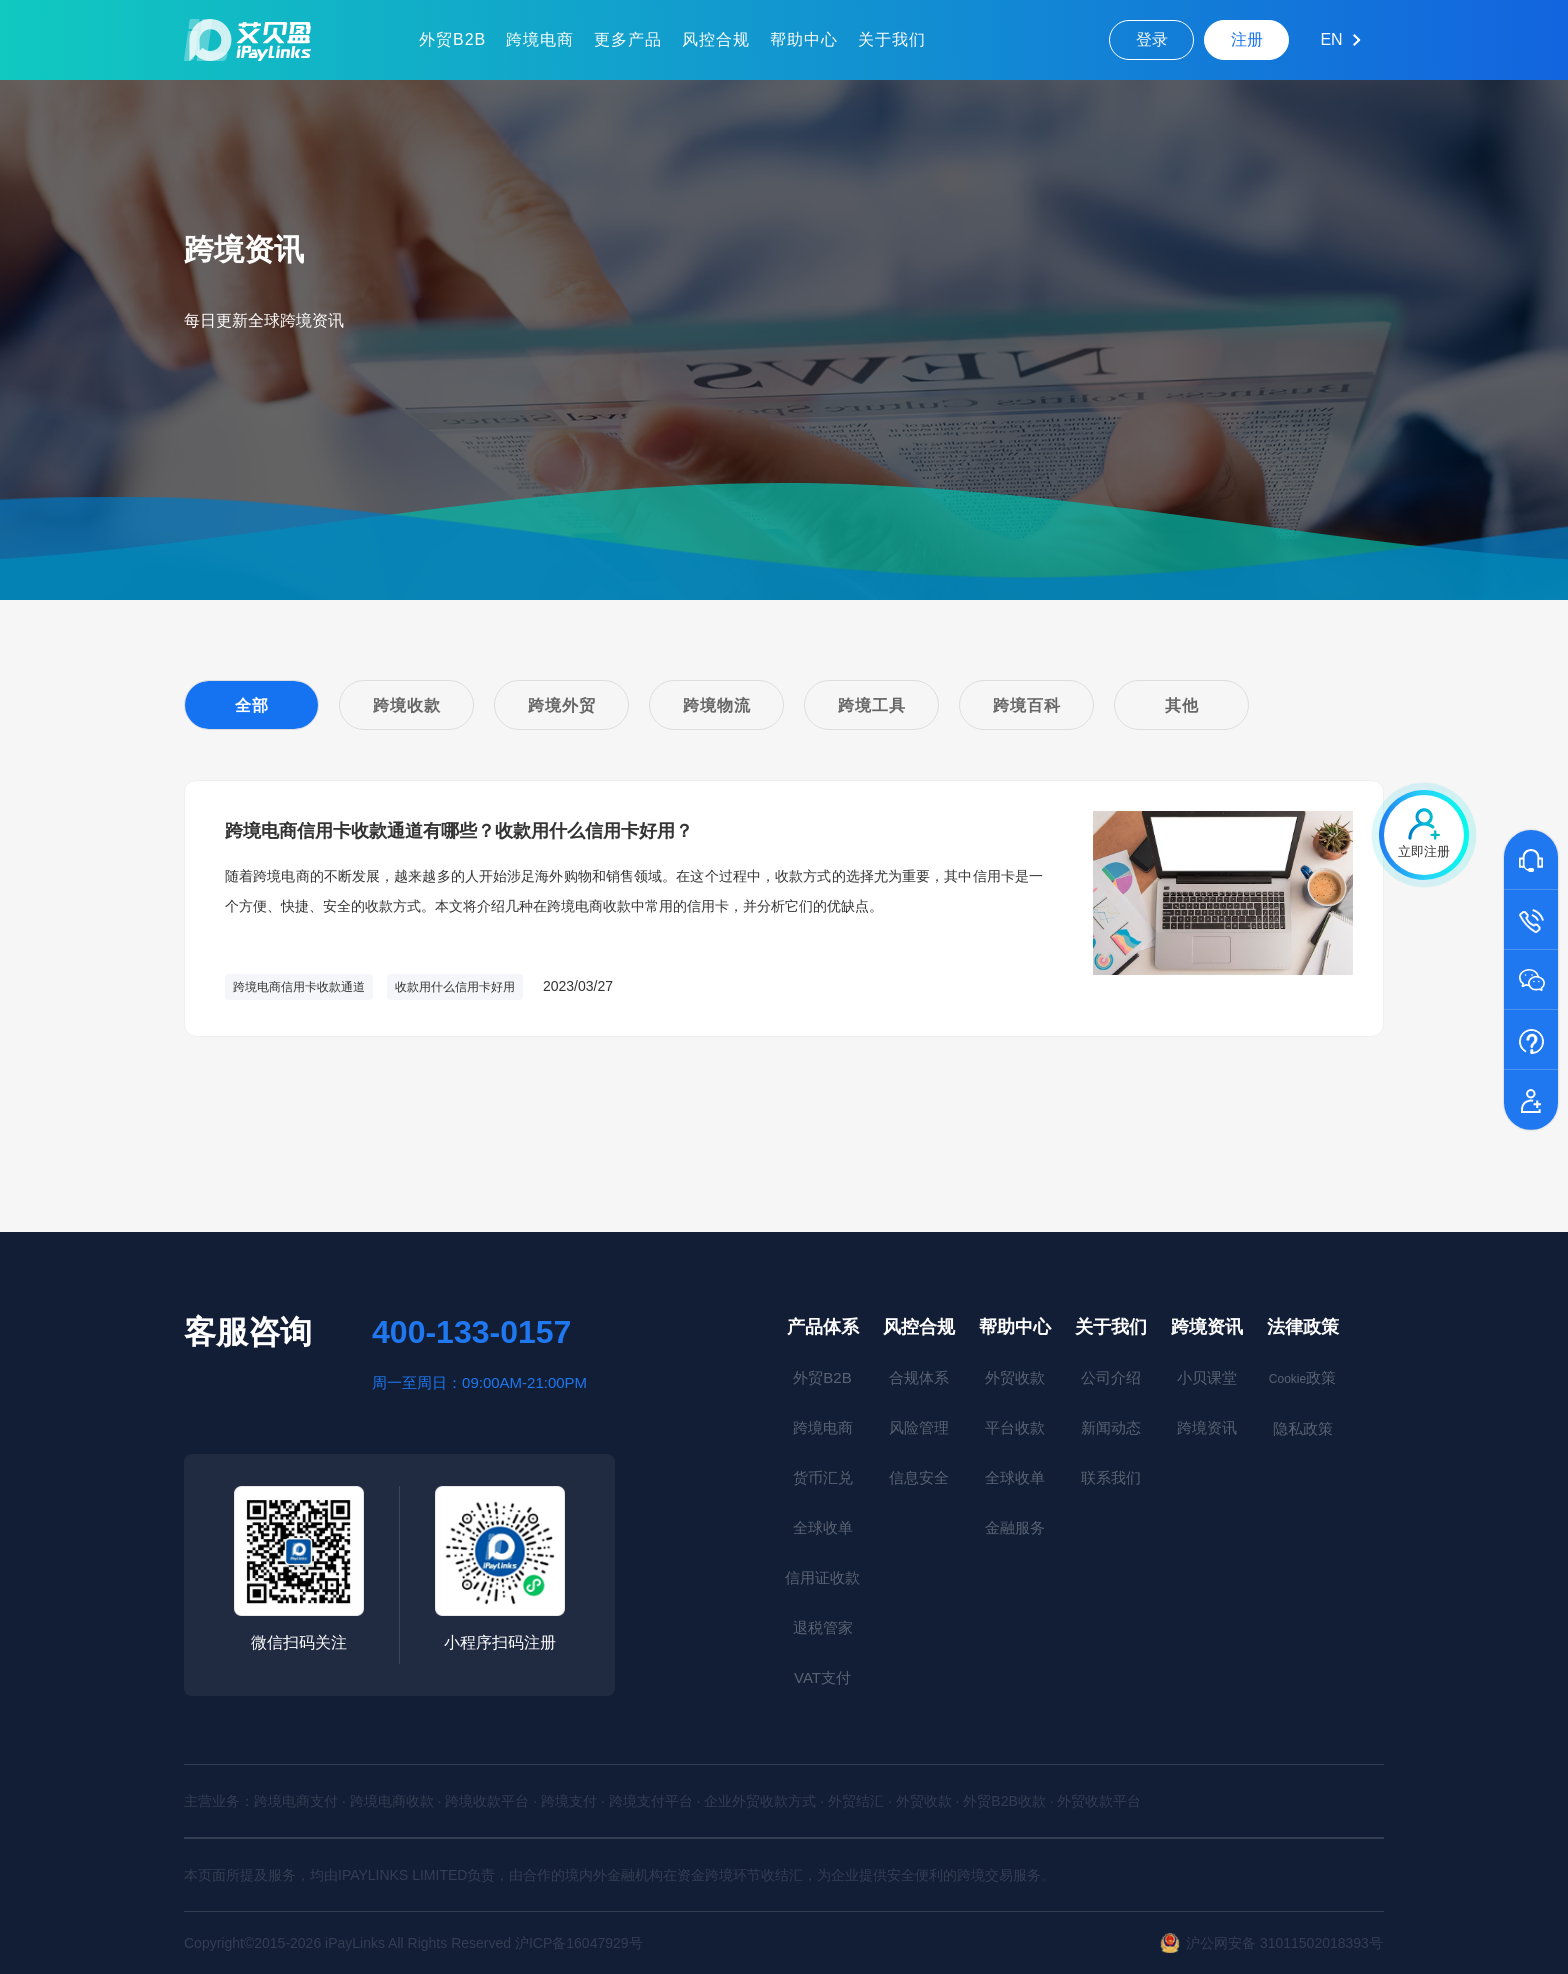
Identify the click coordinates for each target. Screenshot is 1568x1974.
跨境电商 (540, 39)
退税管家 (823, 1627)
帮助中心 (804, 39)
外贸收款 (1015, 1377)
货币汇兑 (823, 1477)
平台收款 (1015, 1427)
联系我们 (1111, 1477)
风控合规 (716, 39)
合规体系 (919, 1377)
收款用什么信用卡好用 (455, 987)
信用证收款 (822, 1577)
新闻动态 (1111, 1427)
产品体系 (823, 1327)
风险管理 (919, 1427)
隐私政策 (1303, 1428)
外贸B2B (452, 39)
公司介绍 (1111, 1377)
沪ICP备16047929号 (579, 1943)
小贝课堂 (1207, 1377)
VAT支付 (822, 1677)
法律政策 (1303, 1327)
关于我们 (892, 39)
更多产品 (628, 39)
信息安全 (919, 1477)
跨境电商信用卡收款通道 (299, 987)
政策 (1302, 1377)
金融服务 (1015, 1527)
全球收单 (823, 1527)
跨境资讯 (1207, 1327)
